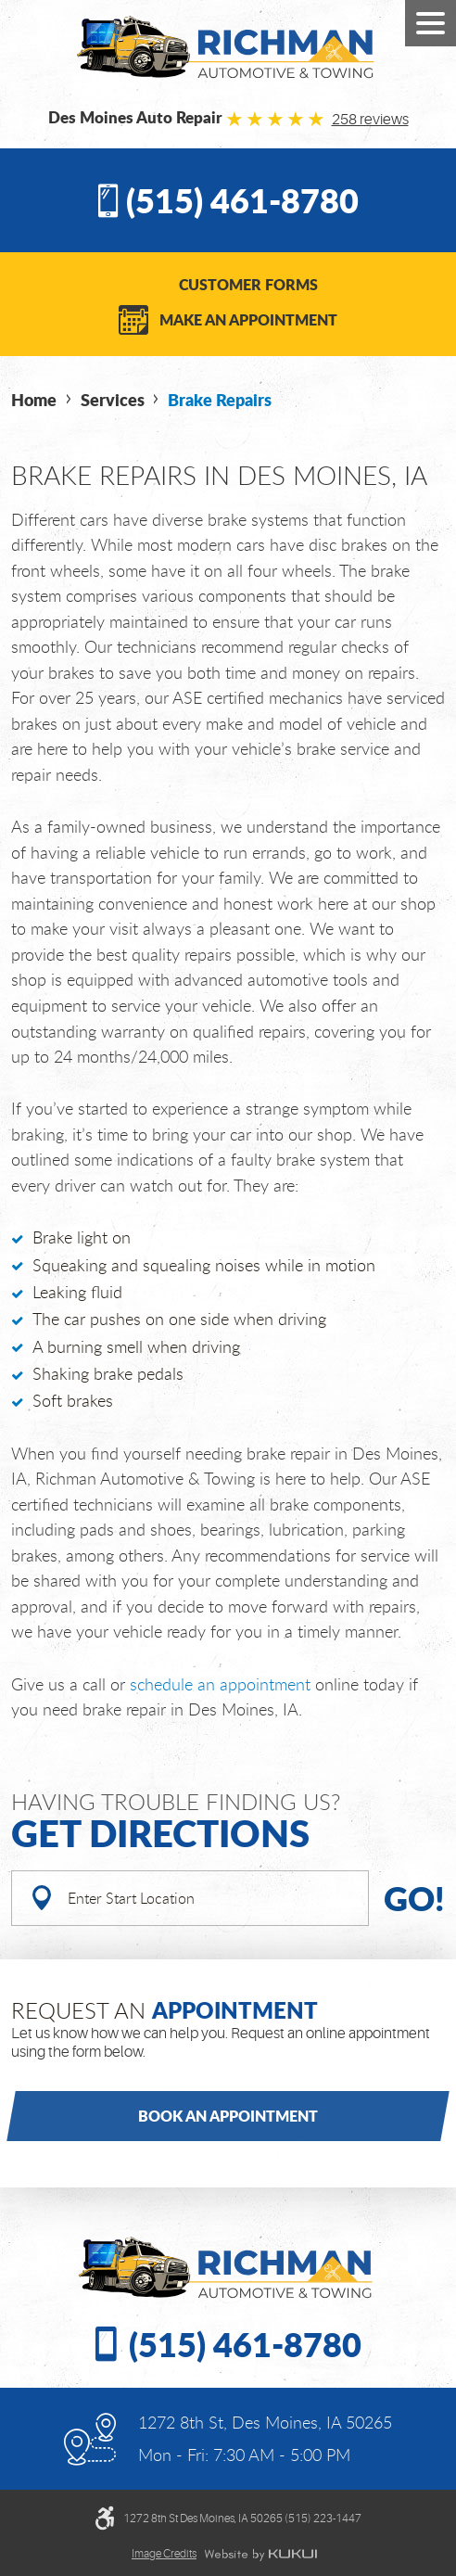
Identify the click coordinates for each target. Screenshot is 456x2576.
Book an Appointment (228, 2115)
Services (113, 400)
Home (34, 400)
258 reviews (370, 119)
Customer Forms (248, 284)
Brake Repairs (220, 400)
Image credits (164, 2553)
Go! (414, 1897)
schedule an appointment (220, 1684)
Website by (260, 2554)
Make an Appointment (248, 319)
